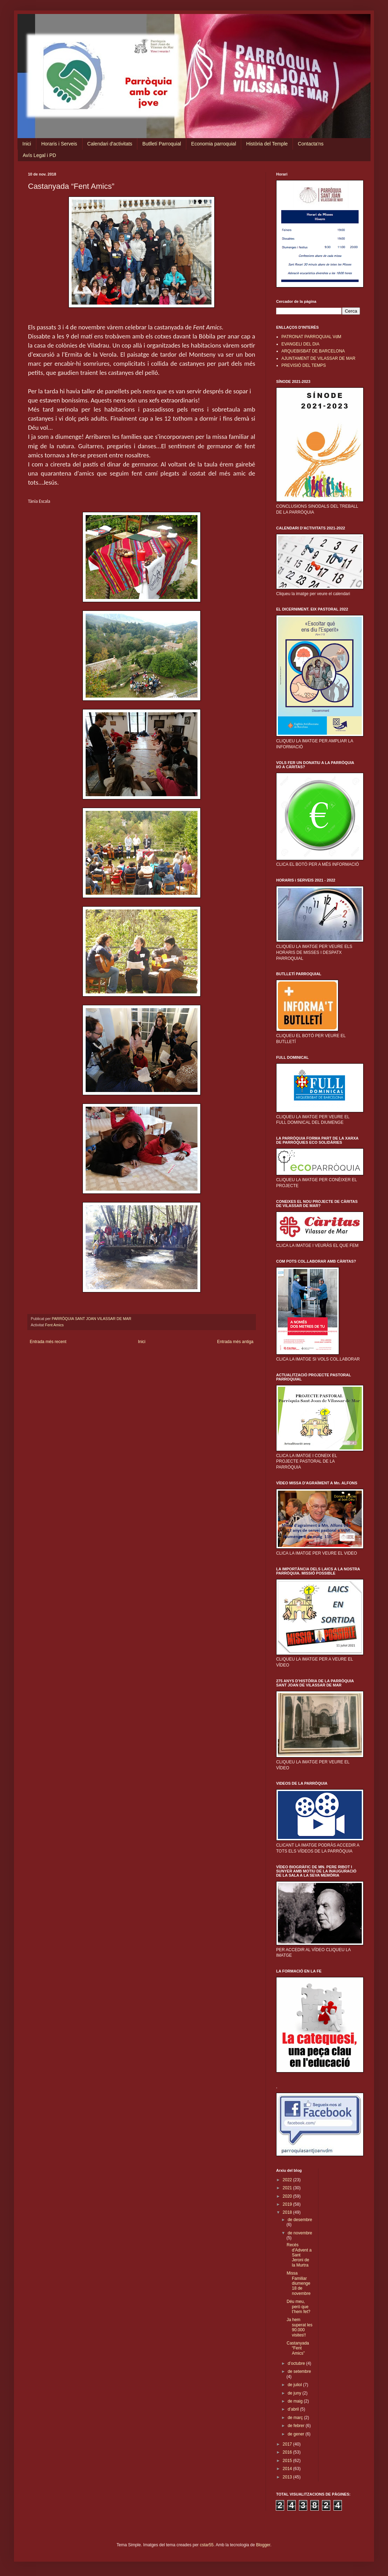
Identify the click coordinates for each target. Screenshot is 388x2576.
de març (296, 2417)
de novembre (300, 2233)
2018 (288, 2212)
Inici (26, 144)
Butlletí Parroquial (161, 144)
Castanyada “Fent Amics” (298, 2348)
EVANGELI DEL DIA (300, 344)
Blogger (263, 2544)
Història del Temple (267, 144)
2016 (288, 2452)
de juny (295, 2393)
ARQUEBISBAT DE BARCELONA (313, 351)
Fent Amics (54, 1325)
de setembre (299, 2371)
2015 (288, 2460)
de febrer (297, 2425)
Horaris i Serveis (59, 144)
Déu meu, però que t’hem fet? (298, 2306)
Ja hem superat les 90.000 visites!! (299, 2327)
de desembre (300, 2219)
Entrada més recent (48, 1341)
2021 (288, 2187)
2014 (288, 2468)
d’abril (294, 2409)
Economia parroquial (213, 144)
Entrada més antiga (235, 1341)
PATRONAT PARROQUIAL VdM (311, 336)
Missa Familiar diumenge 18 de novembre (298, 2283)
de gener (297, 2434)
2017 (288, 2444)
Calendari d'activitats (109, 144)
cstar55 (207, 2544)
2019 (288, 2204)
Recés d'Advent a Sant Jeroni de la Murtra (299, 2255)
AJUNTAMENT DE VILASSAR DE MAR (318, 358)
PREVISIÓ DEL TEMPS (303, 365)
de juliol (295, 2384)
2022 (288, 2179)
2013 (288, 2477)
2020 (288, 2196)
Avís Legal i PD (39, 155)
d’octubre (297, 2363)
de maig (296, 2401)
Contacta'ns (311, 144)
